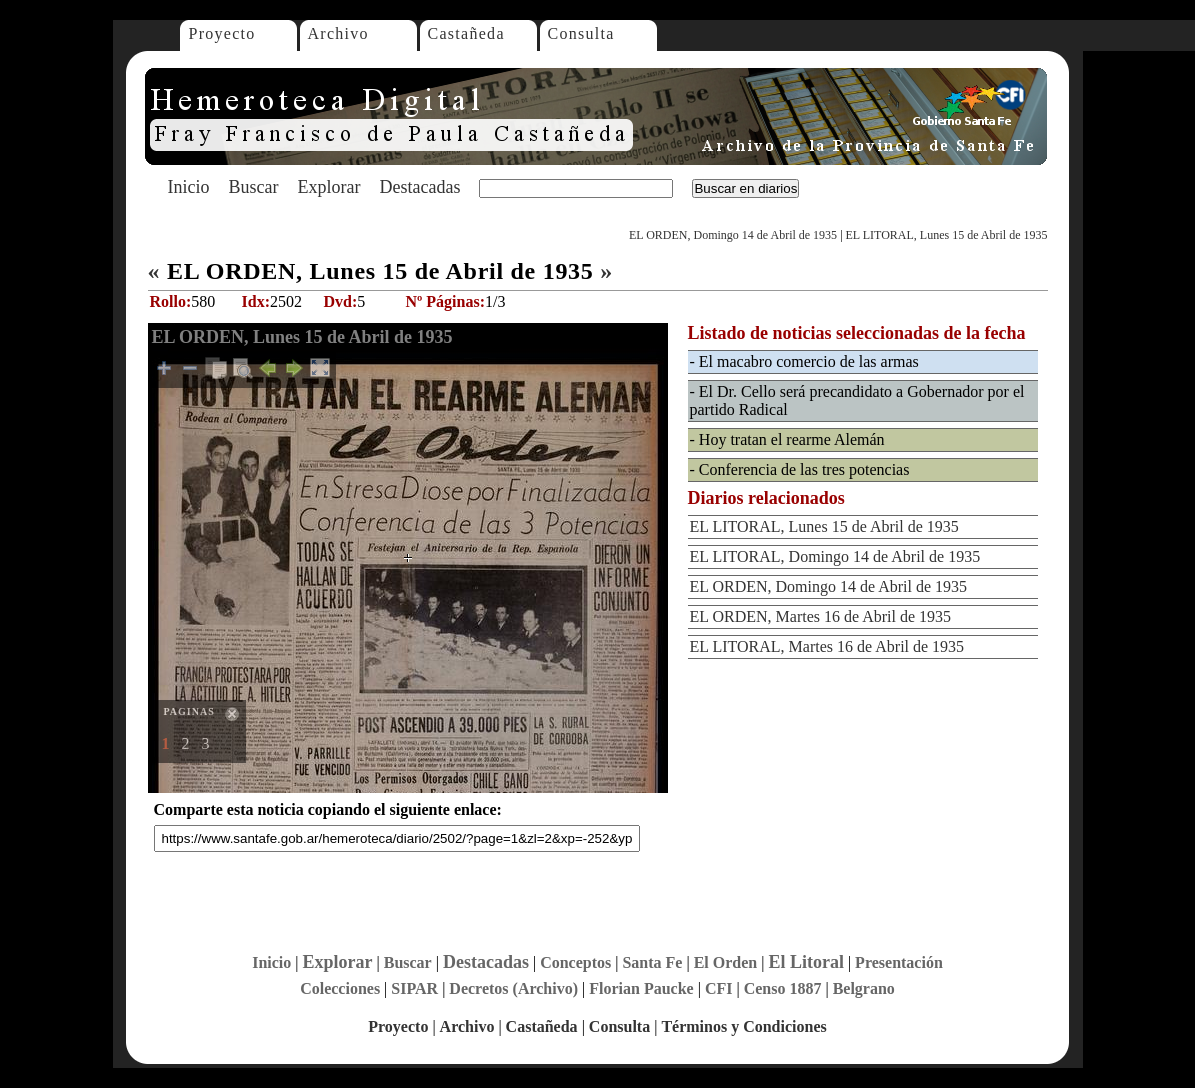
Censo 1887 (783, 988)
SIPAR (414, 988)
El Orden (726, 962)
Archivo (338, 33)
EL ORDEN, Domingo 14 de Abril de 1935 (733, 235)
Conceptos (575, 962)
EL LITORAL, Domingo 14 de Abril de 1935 (835, 556)
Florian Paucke (641, 988)
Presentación (899, 962)
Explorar (328, 187)
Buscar (254, 187)
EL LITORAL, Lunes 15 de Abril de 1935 (947, 235)
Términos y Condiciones (743, 1026)
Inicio (189, 187)
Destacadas (419, 187)
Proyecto (222, 33)
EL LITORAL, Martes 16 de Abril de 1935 (827, 646)
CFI (719, 988)
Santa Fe (652, 962)
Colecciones (340, 988)
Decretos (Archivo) (513, 988)
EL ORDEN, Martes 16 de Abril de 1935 (821, 616)
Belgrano (864, 988)
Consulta (581, 33)
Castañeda (466, 33)
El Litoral (806, 962)
